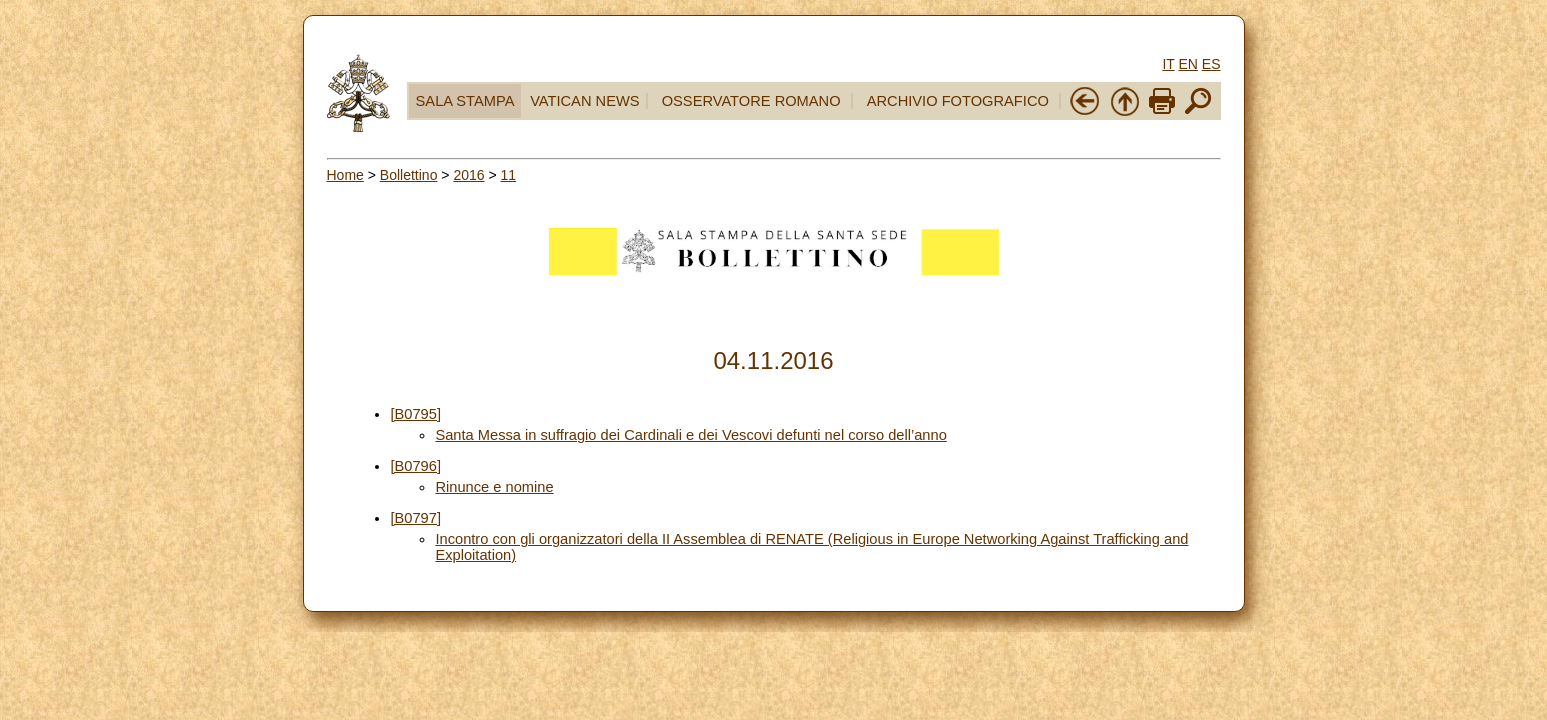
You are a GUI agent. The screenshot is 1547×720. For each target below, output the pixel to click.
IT (1168, 64)
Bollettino (409, 175)
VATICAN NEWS (584, 101)
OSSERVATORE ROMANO (751, 101)
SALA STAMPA (465, 101)
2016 (468, 175)
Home (345, 175)
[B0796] (415, 466)
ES (1211, 64)
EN (1187, 64)
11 (509, 175)
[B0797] (415, 518)
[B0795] (415, 414)
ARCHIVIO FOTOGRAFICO (958, 101)
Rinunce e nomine (494, 487)
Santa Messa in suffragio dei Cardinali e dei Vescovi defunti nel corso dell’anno (690, 435)
